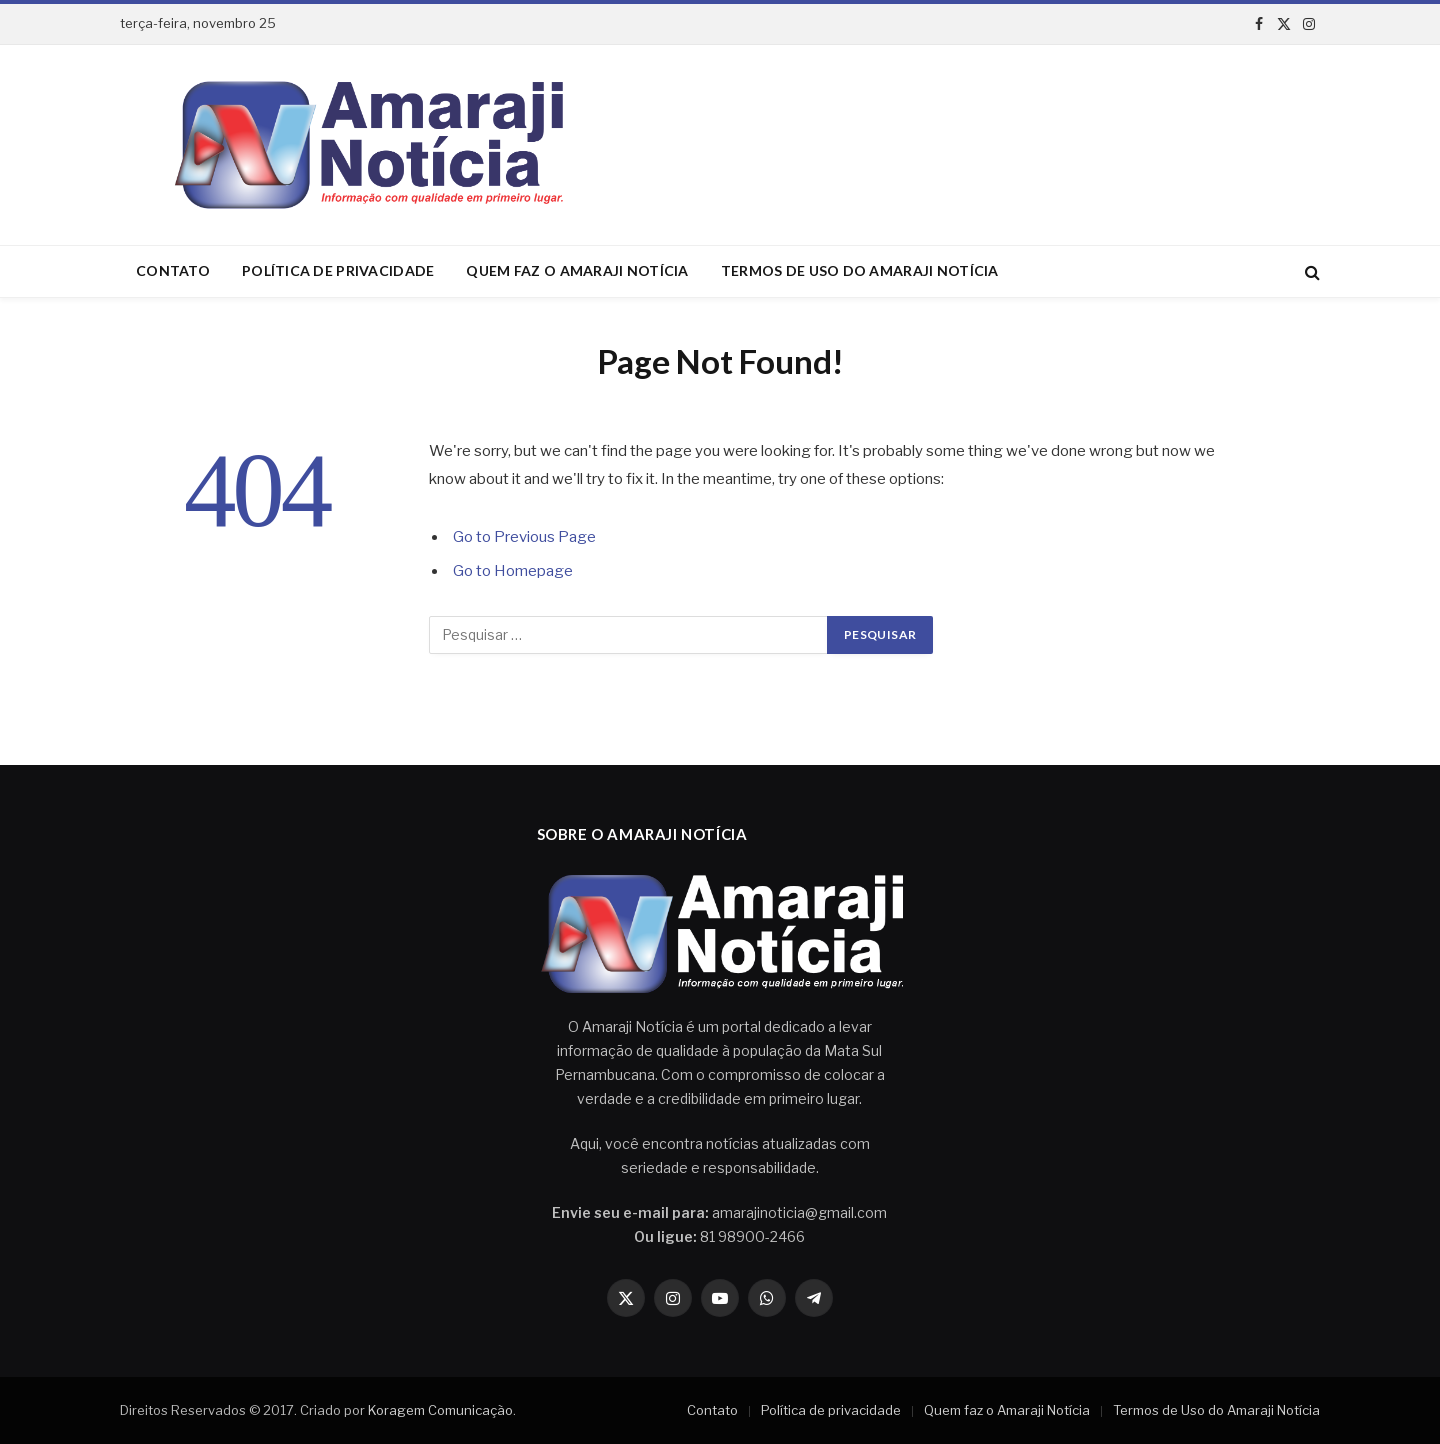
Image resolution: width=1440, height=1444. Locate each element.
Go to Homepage (513, 571)
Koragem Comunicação (440, 1410)
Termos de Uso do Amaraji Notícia (860, 270)
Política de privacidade (338, 270)
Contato (173, 270)
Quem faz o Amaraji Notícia (577, 270)
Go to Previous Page (524, 537)
